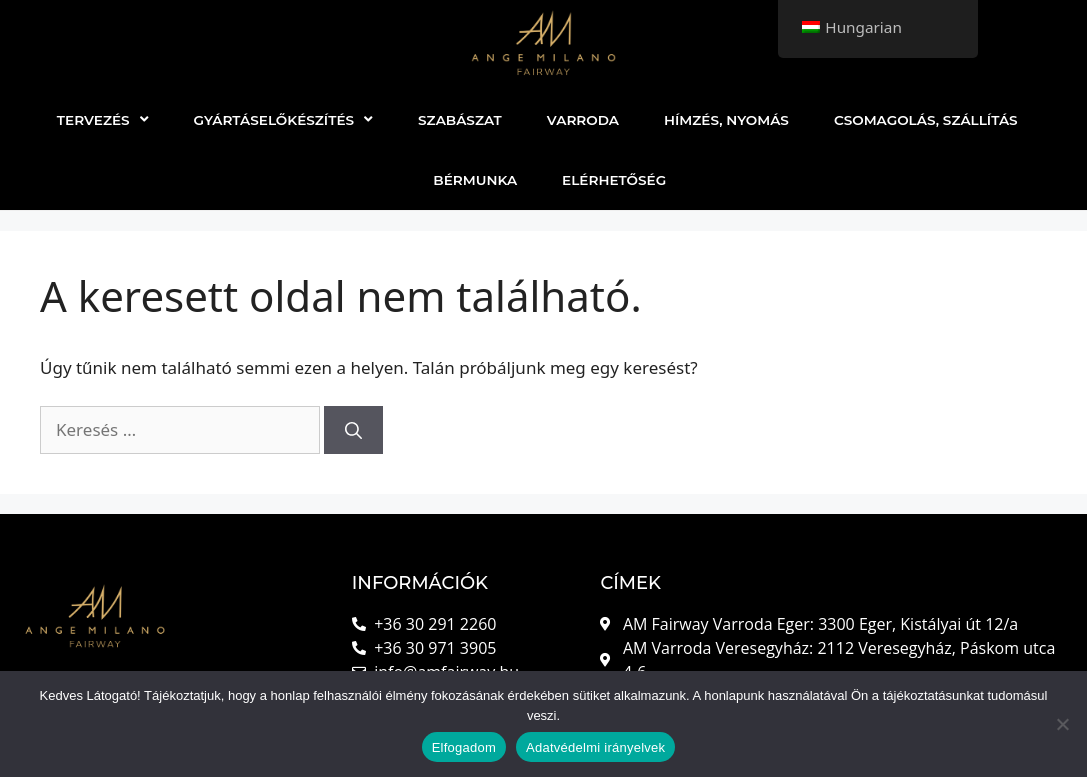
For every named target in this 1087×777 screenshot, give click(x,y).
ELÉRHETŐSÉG (614, 180)
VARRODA (583, 120)
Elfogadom (464, 747)
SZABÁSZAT (460, 120)
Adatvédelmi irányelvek (595, 747)
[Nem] (1062, 724)
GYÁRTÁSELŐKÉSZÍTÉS (283, 120)
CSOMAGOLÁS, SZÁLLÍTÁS (926, 120)
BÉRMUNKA (475, 180)
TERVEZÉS (103, 120)
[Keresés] (353, 430)
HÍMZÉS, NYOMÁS (726, 120)
